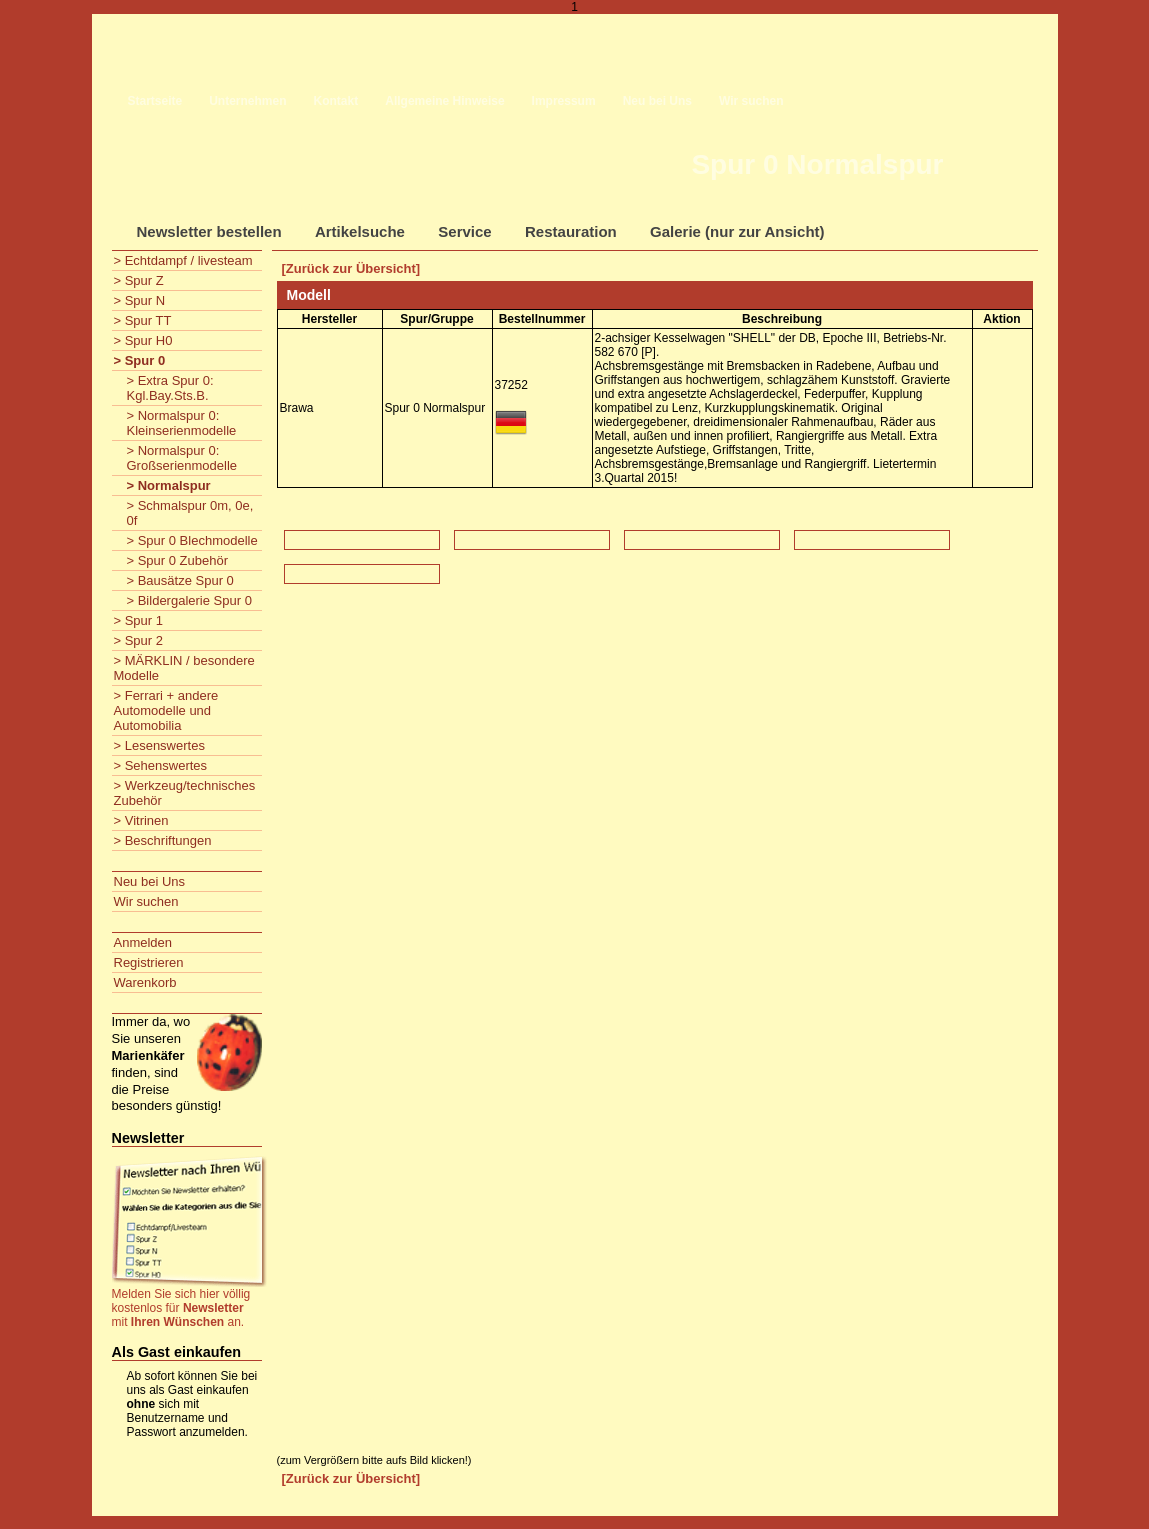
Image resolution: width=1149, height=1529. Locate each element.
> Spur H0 (143, 340)
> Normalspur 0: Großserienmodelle (182, 458)
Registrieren (149, 962)
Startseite (155, 101)
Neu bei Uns (657, 101)
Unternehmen (247, 101)
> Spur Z (139, 280)
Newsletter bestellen (209, 231)
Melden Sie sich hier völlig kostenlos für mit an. (181, 1308)
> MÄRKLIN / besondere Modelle (184, 668)
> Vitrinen (141, 820)
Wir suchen (751, 101)
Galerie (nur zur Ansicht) (737, 231)
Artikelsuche (360, 231)
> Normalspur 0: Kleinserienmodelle (182, 423)
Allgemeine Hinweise (444, 101)
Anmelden (143, 942)
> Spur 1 (139, 620)
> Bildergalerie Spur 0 (189, 600)
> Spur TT (143, 320)
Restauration (571, 231)
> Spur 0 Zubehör (178, 560)
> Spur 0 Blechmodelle (192, 540)
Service (464, 231)
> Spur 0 (140, 360)
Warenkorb (145, 982)
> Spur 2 (139, 640)
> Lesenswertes (159, 745)
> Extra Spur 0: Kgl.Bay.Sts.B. (170, 388)
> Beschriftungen (163, 840)
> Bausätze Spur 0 (180, 580)
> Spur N (140, 300)
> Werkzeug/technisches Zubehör (185, 793)
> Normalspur (169, 485)
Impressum (564, 101)
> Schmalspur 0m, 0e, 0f (190, 513)
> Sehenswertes (161, 765)
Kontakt (336, 101)
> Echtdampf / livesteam (183, 260)
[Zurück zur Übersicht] (351, 268)
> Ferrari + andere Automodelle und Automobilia (166, 710)
